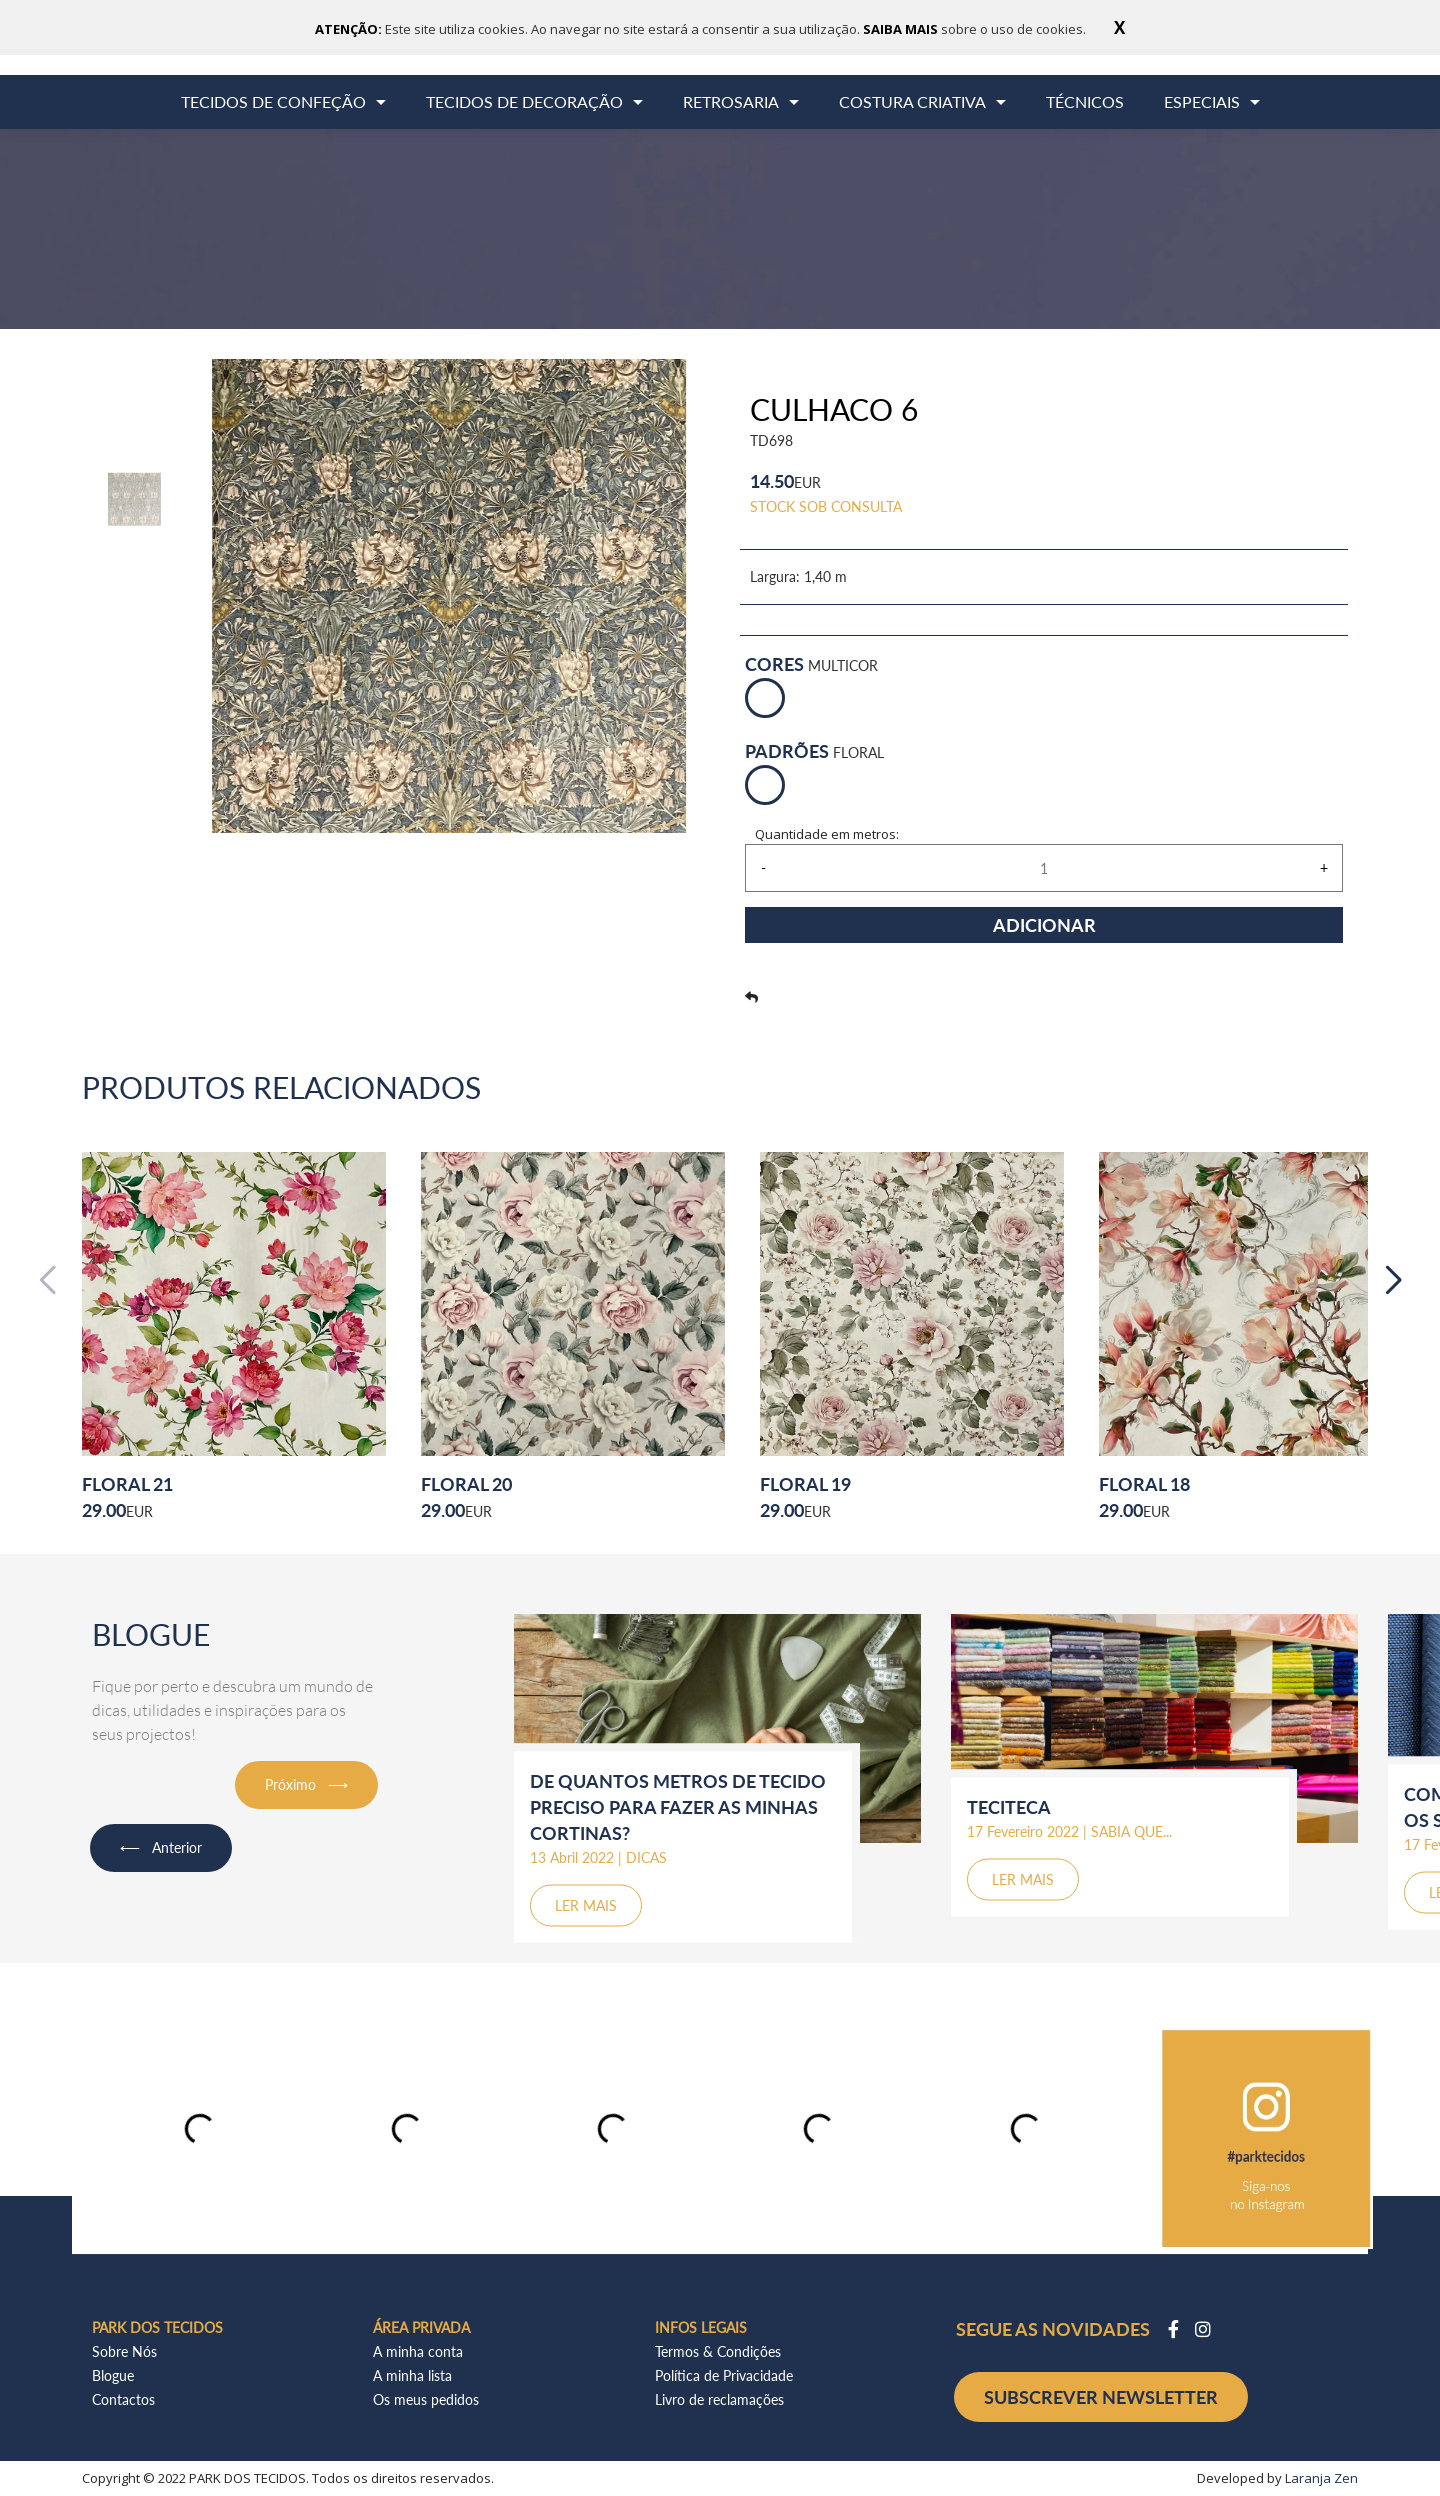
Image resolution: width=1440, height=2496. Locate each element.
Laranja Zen (1321, 2478)
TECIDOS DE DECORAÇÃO (524, 101)
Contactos (123, 2399)
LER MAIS (586, 1905)
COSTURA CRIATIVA (912, 101)
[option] (134, 499)
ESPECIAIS (1202, 101)
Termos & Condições (718, 2351)
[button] (1393, 1281)
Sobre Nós (124, 2351)
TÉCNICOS (1085, 101)
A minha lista (412, 2375)
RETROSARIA (731, 101)
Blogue (113, 2375)
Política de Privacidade (724, 2375)
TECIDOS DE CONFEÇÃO (273, 101)
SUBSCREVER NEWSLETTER (1101, 2397)
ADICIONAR (1044, 925)
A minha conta (418, 2351)
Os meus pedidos (426, 2399)
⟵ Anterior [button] (161, 1847)
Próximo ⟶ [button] (306, 1784)
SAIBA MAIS (902, 29)
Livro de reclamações (719, 2399)
